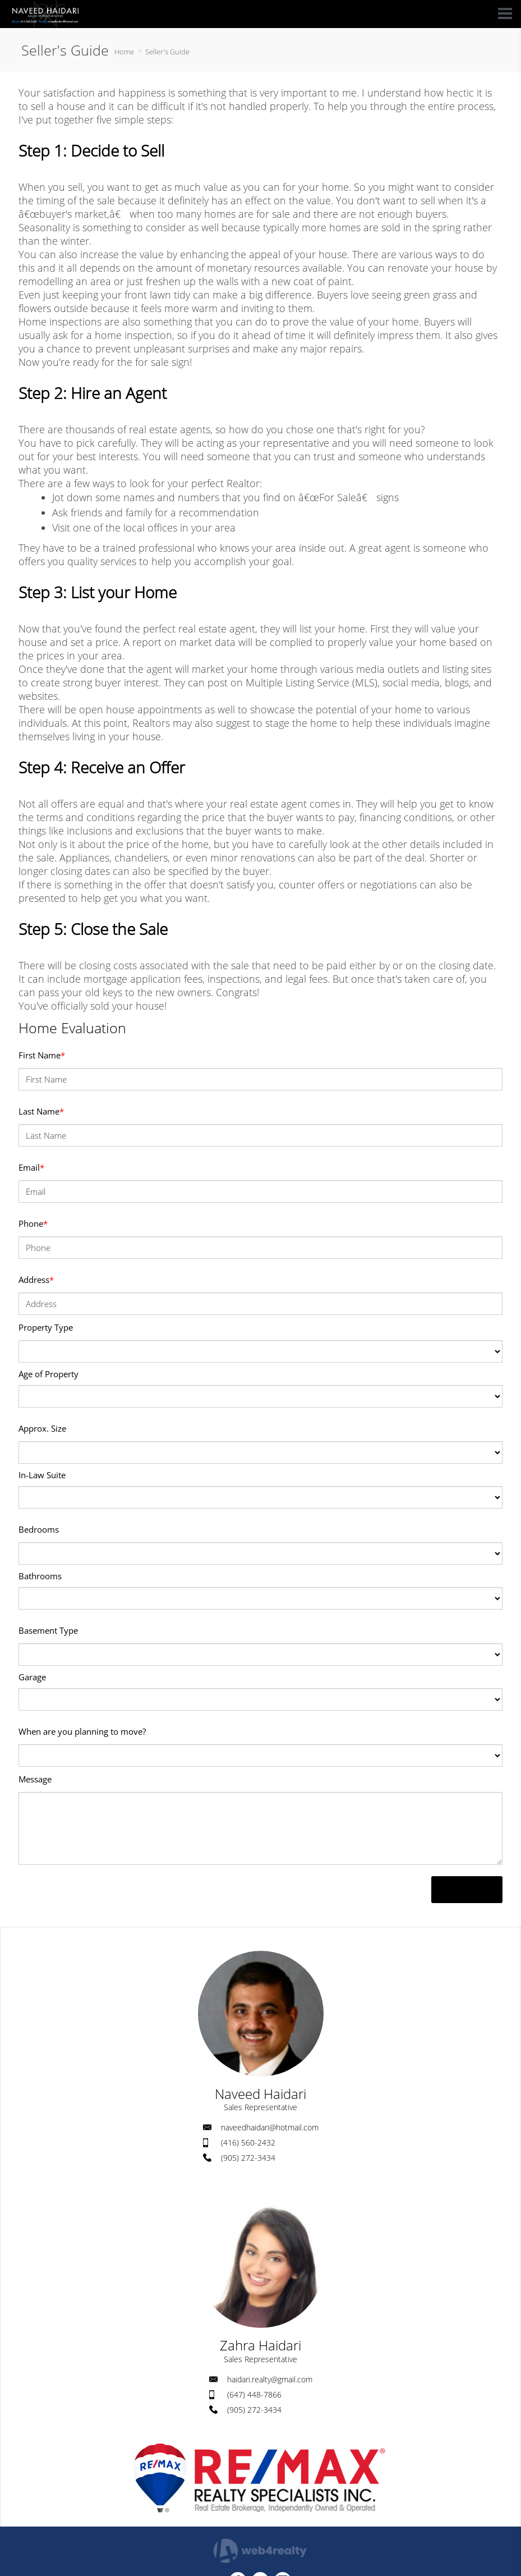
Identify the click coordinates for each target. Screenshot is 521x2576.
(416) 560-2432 (248, 2142)
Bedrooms (39, 1529)
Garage (32, 1677)
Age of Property (49, 1373)
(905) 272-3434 (248, 2157)
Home (124, 52)
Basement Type (48, 1630)
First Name (42, 1055)
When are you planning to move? (82, 1731)
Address (36, 1279)
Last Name (41, 1111)
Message (35, 1779)
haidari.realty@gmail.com (269, 2379)
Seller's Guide (167, 52)
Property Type (46, 1327)
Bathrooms (40, 1576)
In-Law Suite (42, 1474)
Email (31, 1167)
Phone (33, 1223)
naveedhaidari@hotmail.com (270, 2127)
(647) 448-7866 (254, 2394)
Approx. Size (42, 1428)
